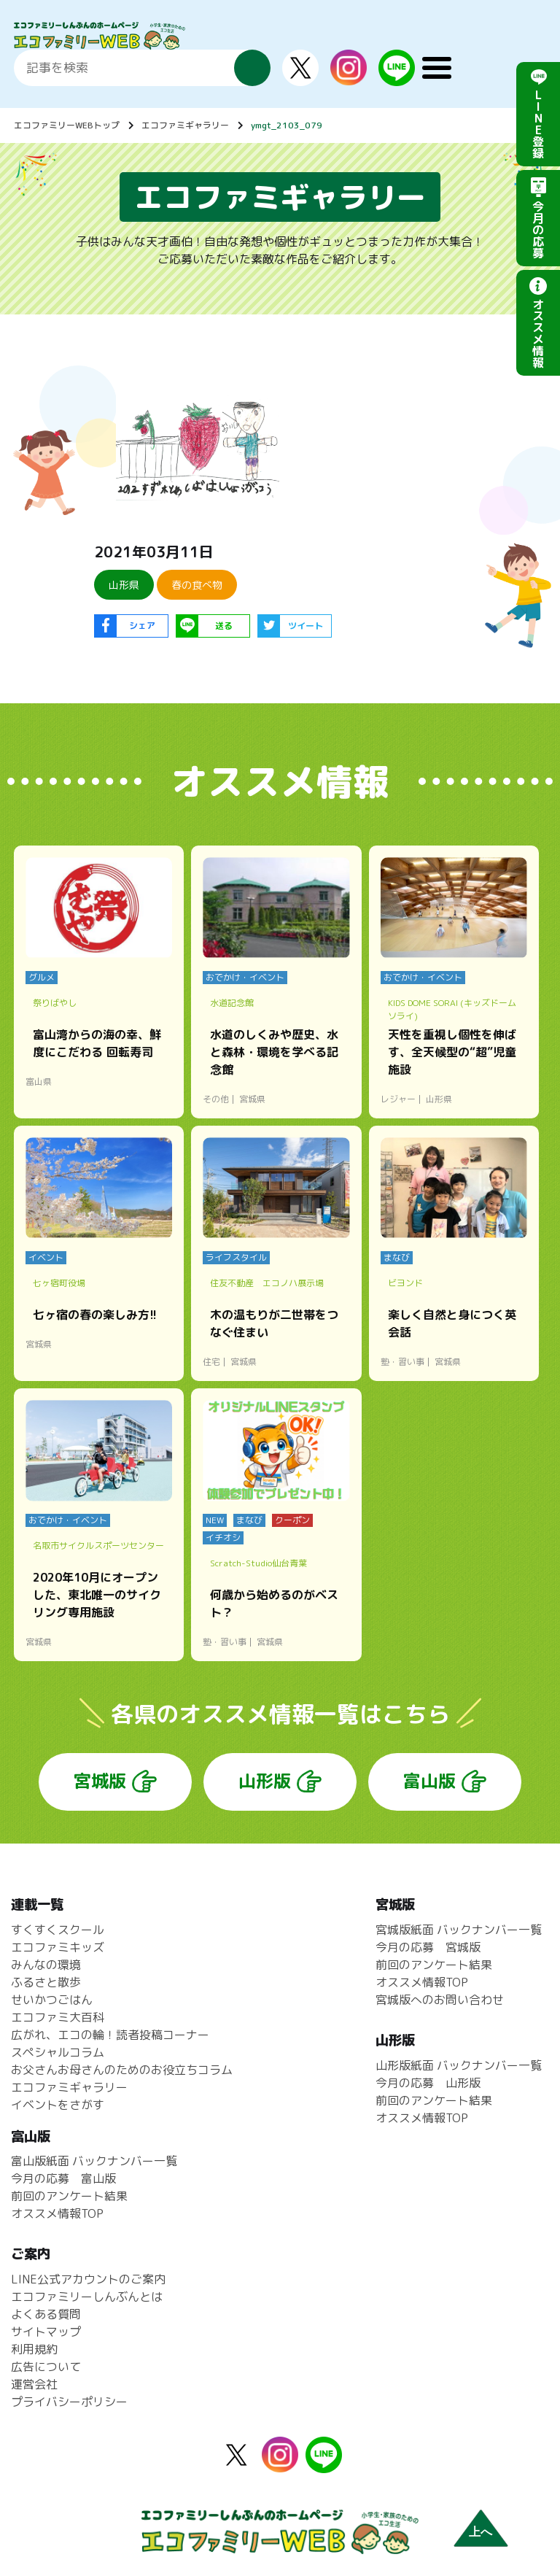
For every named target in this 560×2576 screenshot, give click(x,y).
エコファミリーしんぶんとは (87, 2297)
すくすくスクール (57, 1930)
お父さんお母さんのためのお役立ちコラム (122, 2070)
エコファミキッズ (57, 1947)
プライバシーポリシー (69, 2402)
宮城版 (100, 1780)
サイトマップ (46, 2332)
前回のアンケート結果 (434, 1965)
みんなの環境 (46, 1965)
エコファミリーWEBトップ (67, 125)
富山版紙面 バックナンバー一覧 (94, 2161)
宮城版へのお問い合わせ (440, 2000)
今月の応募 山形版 (428, 2083)
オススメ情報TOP (422, 1982)
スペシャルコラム (57, 2052)
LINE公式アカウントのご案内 (88, 2279)
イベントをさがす (57, 2105)
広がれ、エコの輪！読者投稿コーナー (110, 2035)
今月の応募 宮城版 (428, 1947)
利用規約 (34, 2349)
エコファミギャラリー (185, 125)
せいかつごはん (52, 2000)
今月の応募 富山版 (63, 2178)
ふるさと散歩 (46, 1982)
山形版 (264, 1780)
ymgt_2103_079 (286, 125)
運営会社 (34, 2384)
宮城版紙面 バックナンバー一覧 (459, 1930)
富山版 (429, 1780)
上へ (480, 2532)
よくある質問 (46, 2314)
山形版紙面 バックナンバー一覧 (459, 2065)
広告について (46, 2367)
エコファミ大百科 (57, 2017)
